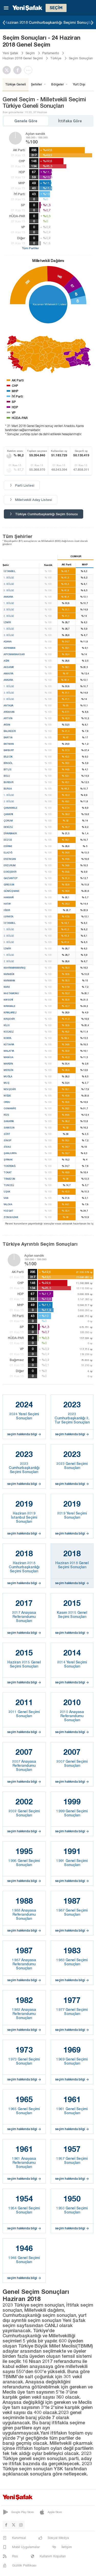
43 (78, 301)
